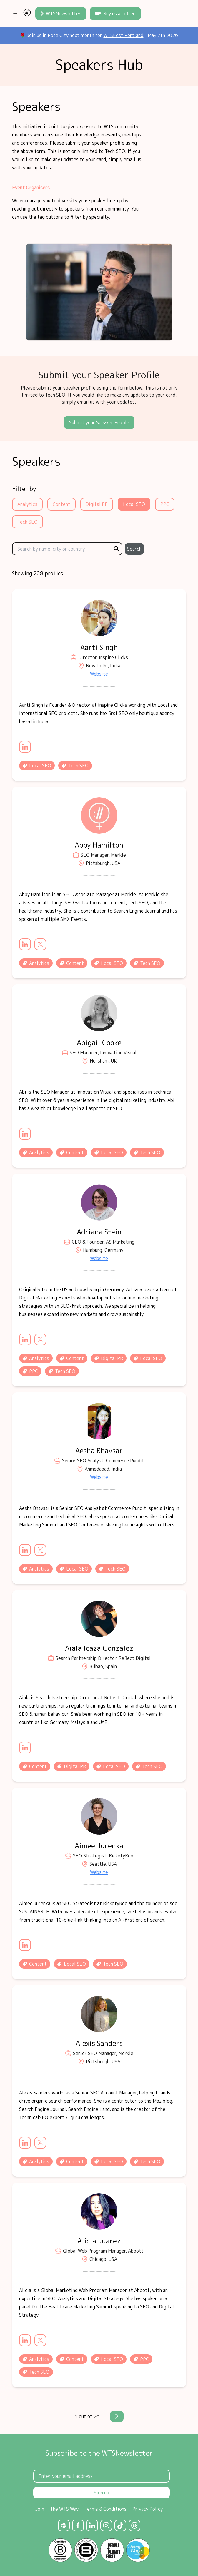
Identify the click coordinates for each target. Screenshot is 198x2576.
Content (61, 504)
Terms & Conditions (105, 2509)
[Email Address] (101, 2476)
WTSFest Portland (123, 35)
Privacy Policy (147, 2509)
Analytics (27, 504)
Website (99, 674)
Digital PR (97, 504)
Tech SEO (27, 522)
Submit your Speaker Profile (99, 422)
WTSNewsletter (61, 13)
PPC (164, 504)
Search (134, 549)
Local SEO (134, 504)
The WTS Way (64, 2509)
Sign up (101, 2492)
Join (39, 2509)
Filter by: (25, 489)
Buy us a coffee (115, 13)
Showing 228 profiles (37, 573)
